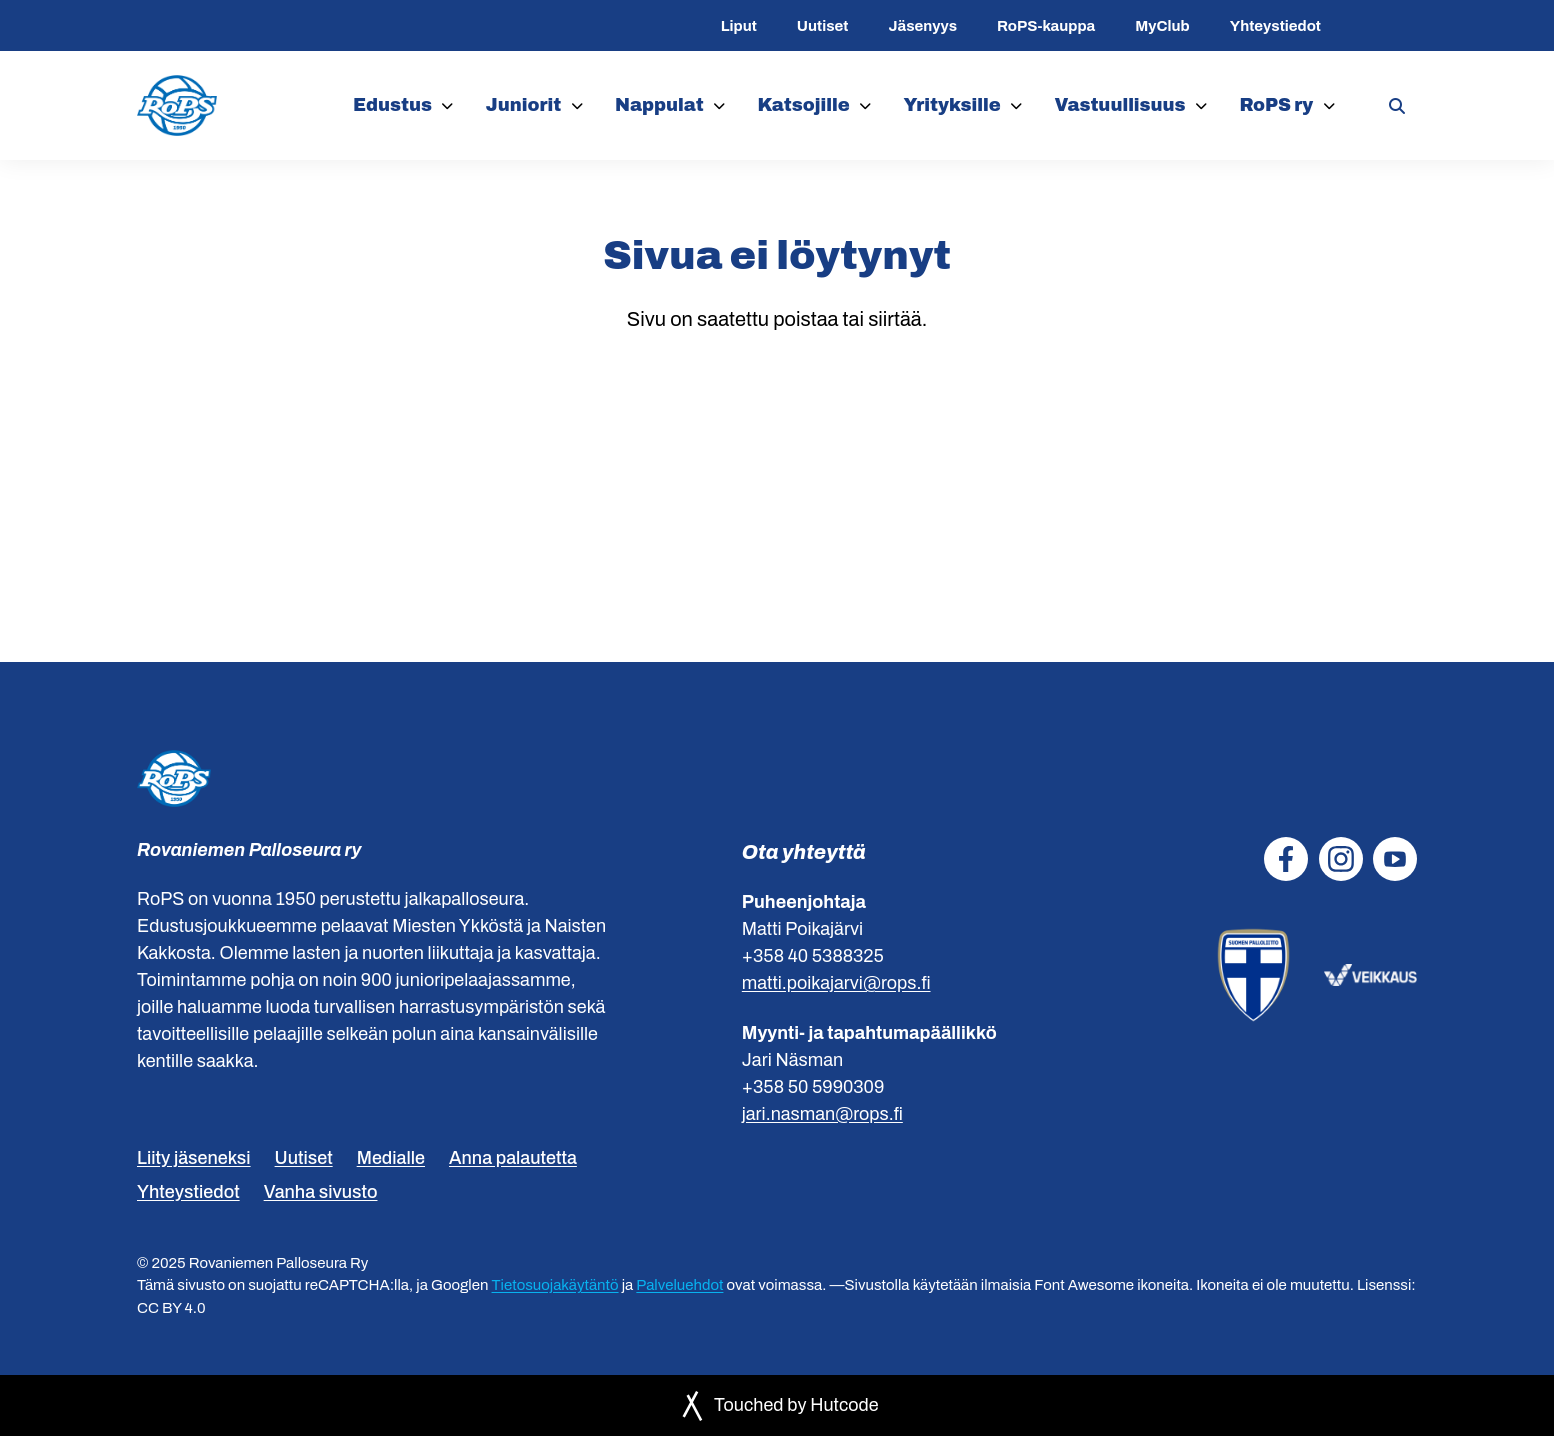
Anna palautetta (513, 1158)
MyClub (1162, 26)
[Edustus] (447, 105)
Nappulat (659, 105)
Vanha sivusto (321, 1192)
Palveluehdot (679, 1285)
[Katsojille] (865, 105)
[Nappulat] (719, 105)
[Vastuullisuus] (1201, 105)
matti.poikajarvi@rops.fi (836, 983)
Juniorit (524, 105)
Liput (739, 26)
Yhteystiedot (1275, 26)
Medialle (391, 1158)
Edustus (392, 105)
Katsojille (804, 105)
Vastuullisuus (1119, 105)
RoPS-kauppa (1046, 26)
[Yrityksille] (1016, 105)
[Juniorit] (577, 105)
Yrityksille (952, 105)
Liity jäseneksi (194, 1158)
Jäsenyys (922, 26)
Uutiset (823, 26)
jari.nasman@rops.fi (822, 1114)
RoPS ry (1276, 105)
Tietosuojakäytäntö (555, 1285)
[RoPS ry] (1329, 105)
